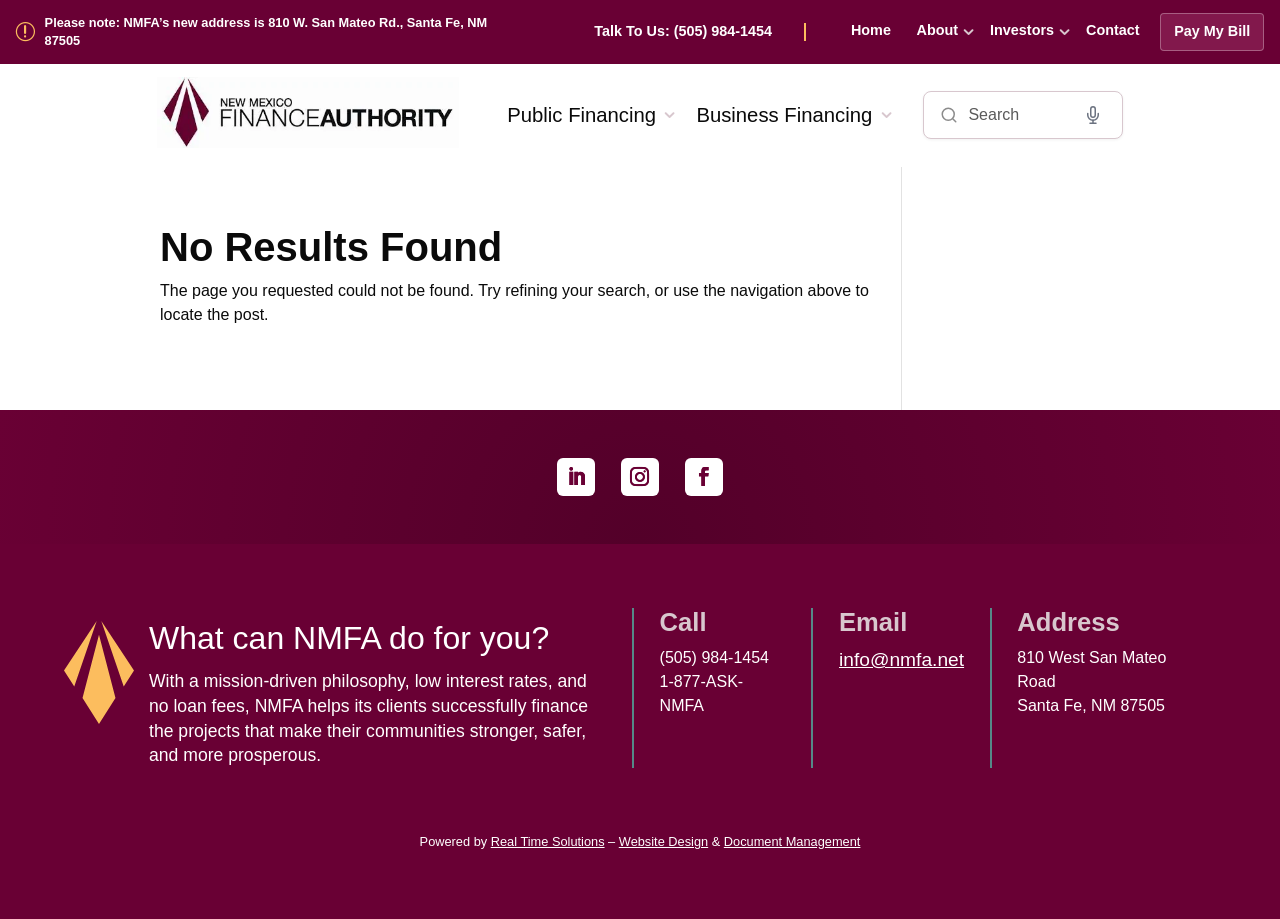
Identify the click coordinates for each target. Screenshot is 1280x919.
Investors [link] (1022, 30)
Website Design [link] (663, 841)
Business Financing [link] (784, 115)
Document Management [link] (792, 841)
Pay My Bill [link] (1212, 31)
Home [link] (871, 30)
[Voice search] (1093, 115)
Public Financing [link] (581, 115)
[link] (700, 31)
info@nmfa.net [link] (901, 659)
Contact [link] (1113, 30)
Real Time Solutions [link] (548, 841)
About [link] (938, 30)
